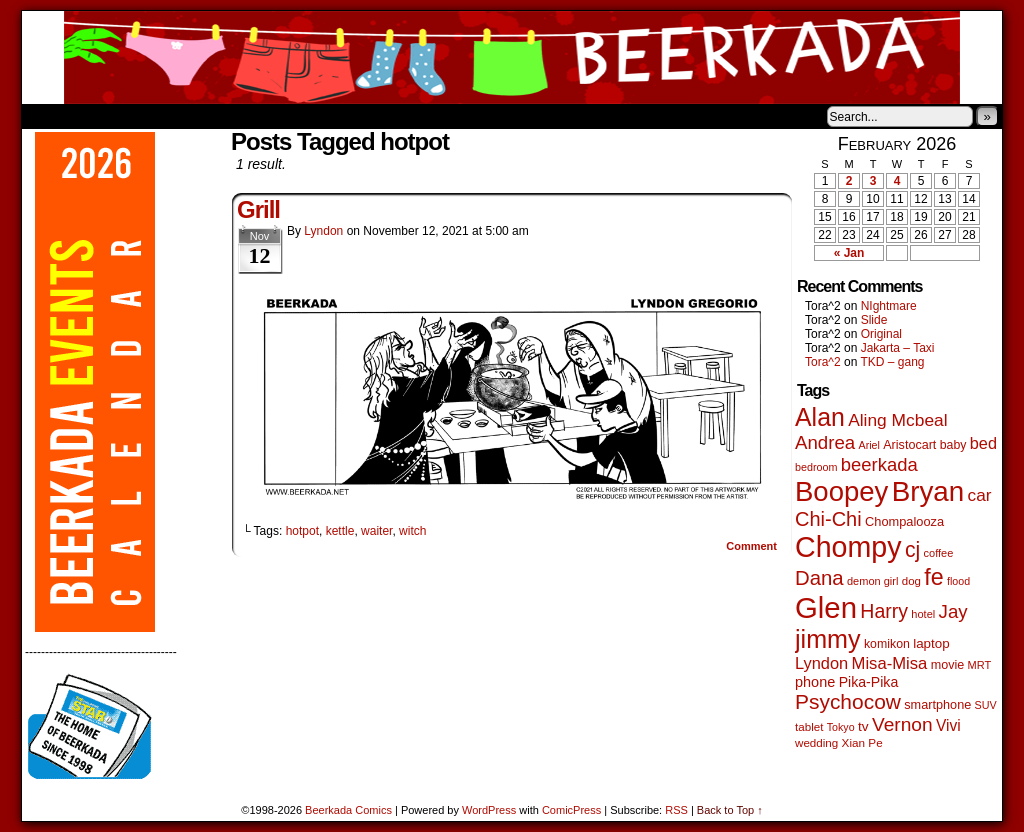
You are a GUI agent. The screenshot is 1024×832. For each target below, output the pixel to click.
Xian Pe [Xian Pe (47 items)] (862, 742)
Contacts (247, 116)
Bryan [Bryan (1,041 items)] (928, 491)
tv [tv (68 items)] (863, 726)
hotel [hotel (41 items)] (923, 614)
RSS (676, 810)
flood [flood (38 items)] (958, 581)
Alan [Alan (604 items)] (820, 417)
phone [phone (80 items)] (815, 682)
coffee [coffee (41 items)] (939, 553)
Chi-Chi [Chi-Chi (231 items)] (828, 519)
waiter (376, 531)
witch (412, 531)
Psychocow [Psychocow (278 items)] (848, 701)
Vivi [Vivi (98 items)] (948, 725)
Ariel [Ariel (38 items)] (869, 445)
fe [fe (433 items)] (933, 577)
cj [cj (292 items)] (912, 549)
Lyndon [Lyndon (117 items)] (821, 663)
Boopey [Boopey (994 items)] (841, 491)
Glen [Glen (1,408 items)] (826, 607)
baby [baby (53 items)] (953, 445)
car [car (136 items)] (980, 495)
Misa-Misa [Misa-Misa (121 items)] (890, 663)
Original (881, 334)
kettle (340, 531)
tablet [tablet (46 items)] (809, 726)
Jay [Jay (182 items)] (953, 611)
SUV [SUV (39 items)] (986, 705)
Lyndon (323, 231)
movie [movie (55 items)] (948, 665)
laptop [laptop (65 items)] (931, 643)
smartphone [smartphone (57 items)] (937, 705)
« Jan (849, 253)
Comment (751, 546)
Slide (874, 320)
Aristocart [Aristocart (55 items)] (909, 445)
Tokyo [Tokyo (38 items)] (841, 727)
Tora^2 (823, 362)
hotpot (302, 531)
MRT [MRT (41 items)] (980, 665)
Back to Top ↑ (730, 810)
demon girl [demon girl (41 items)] (872, 581)
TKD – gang (892, 362)
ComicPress (571, 810)
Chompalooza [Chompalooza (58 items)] (904, 521)
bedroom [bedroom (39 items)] (816, 467)
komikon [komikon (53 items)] (887, 644)
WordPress (489, 810)
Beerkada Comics (512, 57)
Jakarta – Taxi (898, 348)
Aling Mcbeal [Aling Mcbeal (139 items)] (897, 420)
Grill (258, 209)
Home (50, 116)
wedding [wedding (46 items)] (816, 742)
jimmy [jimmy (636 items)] (828, 639)
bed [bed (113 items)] (983, 443)
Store (171, 116)
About (109, 116)
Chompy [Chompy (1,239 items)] (848, 547)
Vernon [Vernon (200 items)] (902, 724)
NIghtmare (889, 306)
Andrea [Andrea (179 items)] (825, 442)
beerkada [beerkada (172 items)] (879, 464)
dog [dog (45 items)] (911, 581)
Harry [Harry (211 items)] (884, 611)
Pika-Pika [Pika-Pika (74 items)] (869, 682)
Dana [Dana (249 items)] (819, 578)
